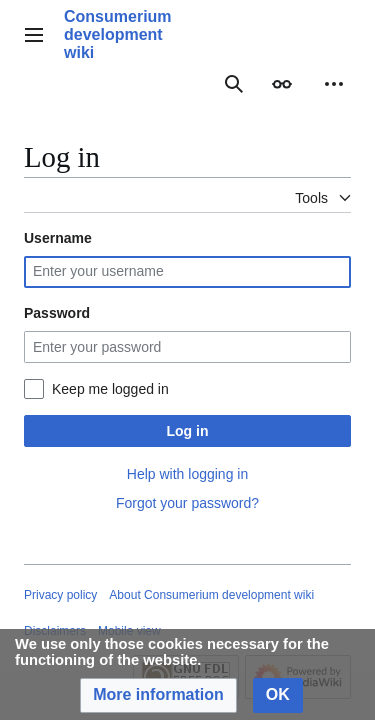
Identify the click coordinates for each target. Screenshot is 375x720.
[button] (158, 695)
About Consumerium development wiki (211, 595)
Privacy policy (60, 595)
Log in (188, 431)
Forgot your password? (187, 503)
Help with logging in (187, 474)
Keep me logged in (110, 389)
